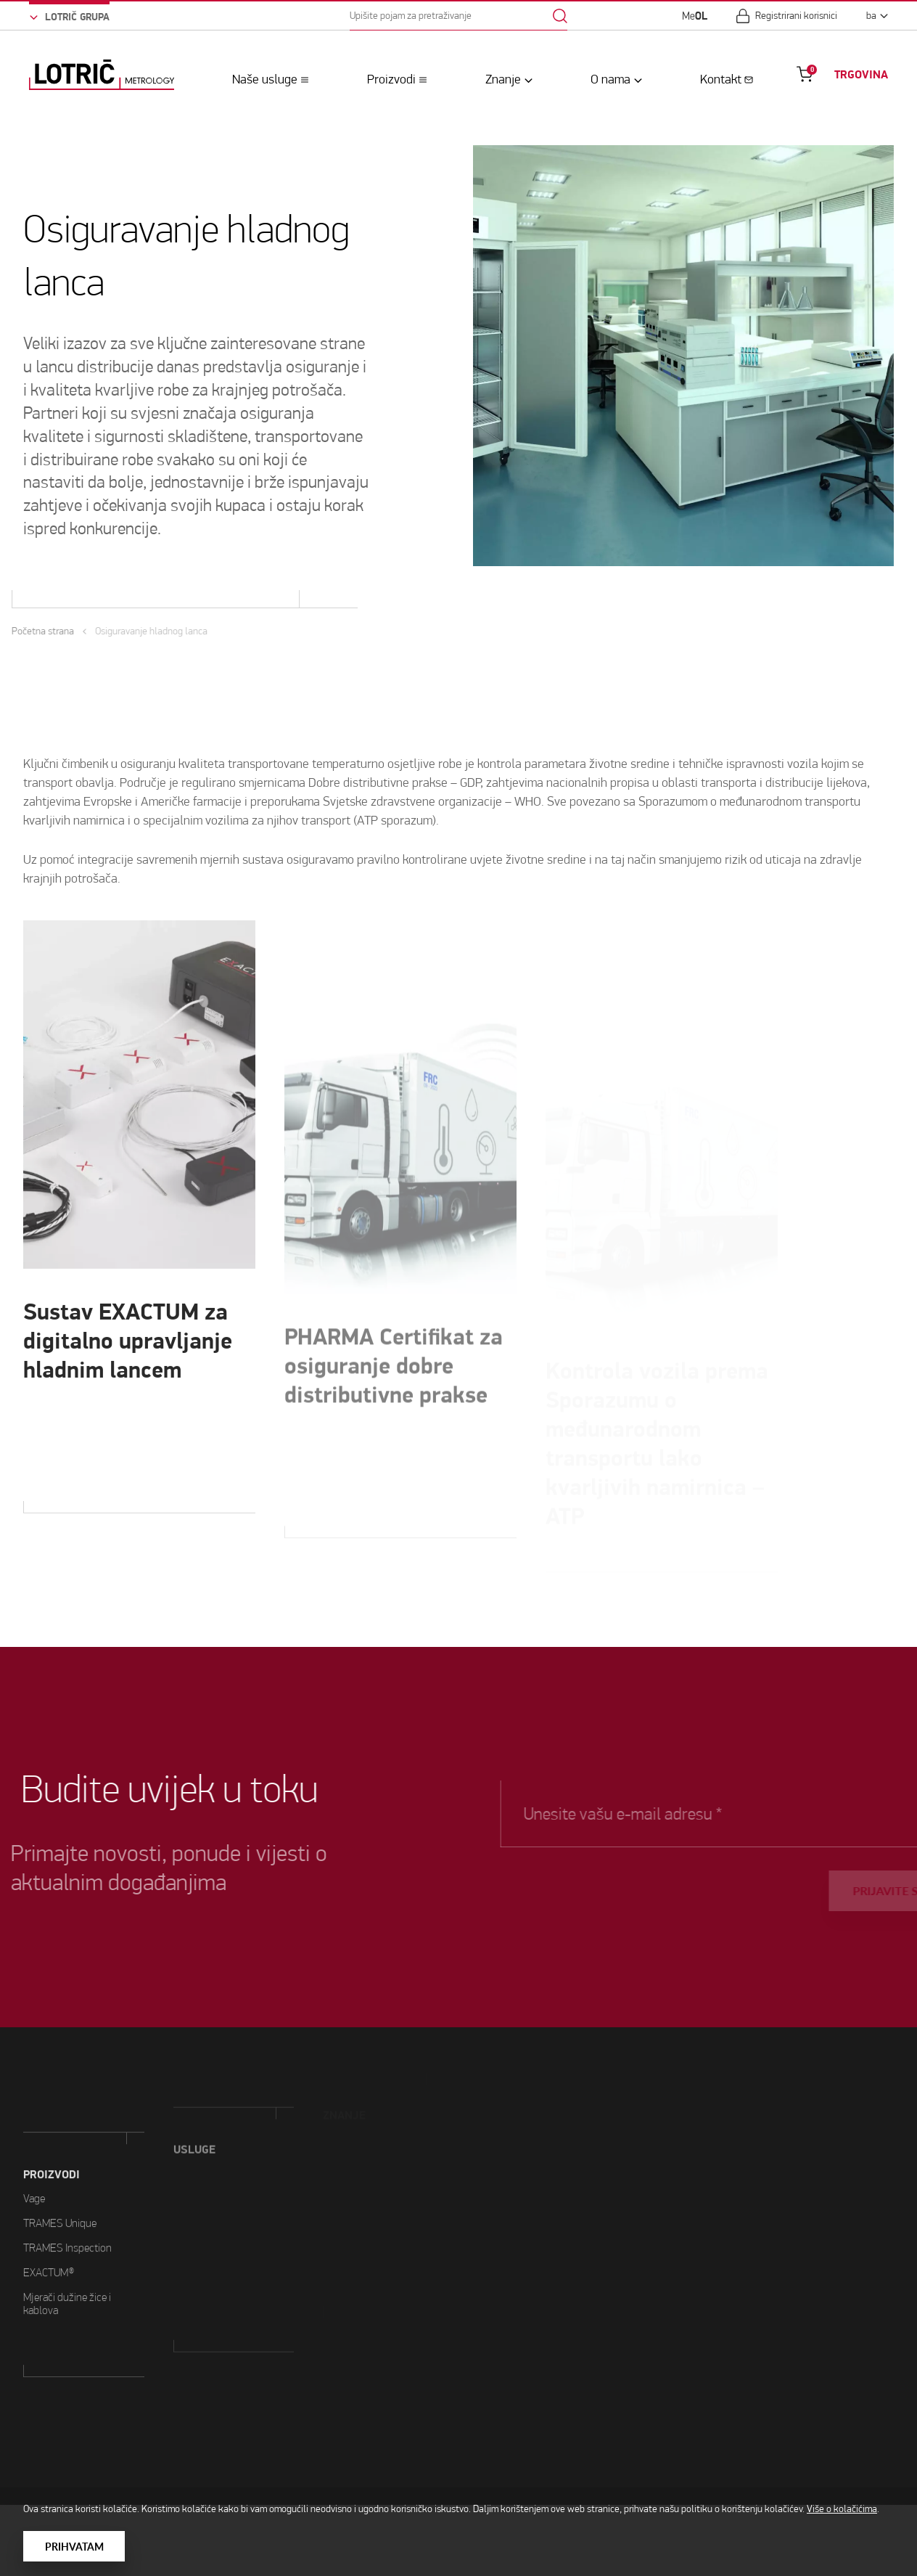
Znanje (503, 78)
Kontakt (720, 78)
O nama (610, 78)
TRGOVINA (861, 74)
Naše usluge (264, 78)
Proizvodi (391, 78)
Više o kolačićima (842, 2509)
